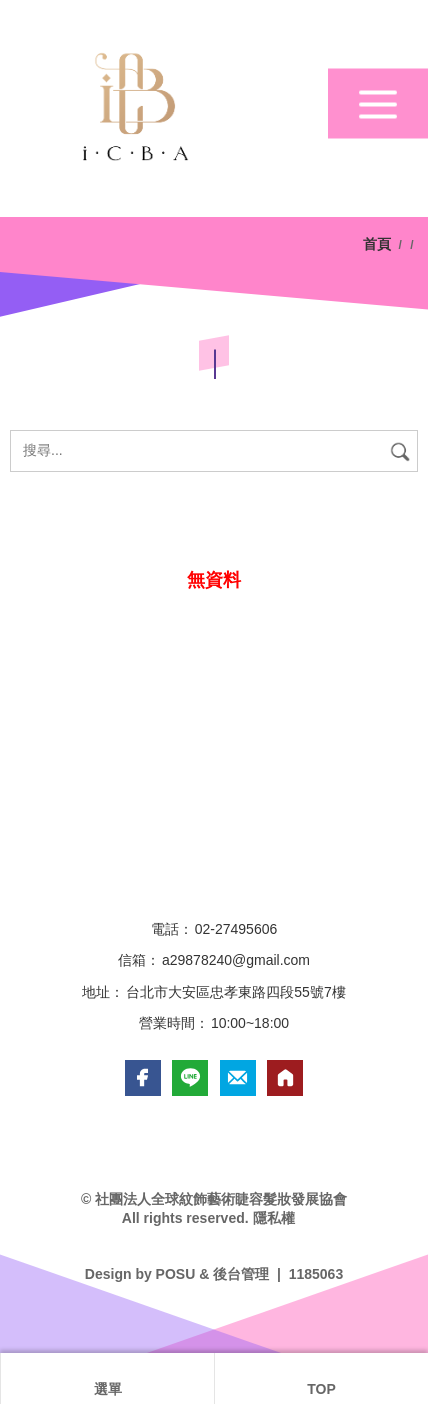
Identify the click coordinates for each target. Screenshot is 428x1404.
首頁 (379, 244)
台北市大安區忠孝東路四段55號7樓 (235, 992)
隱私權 (274, 1218)
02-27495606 (236, 929)
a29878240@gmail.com (236, 960)
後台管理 (241, 1274)
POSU (176, 1274)
